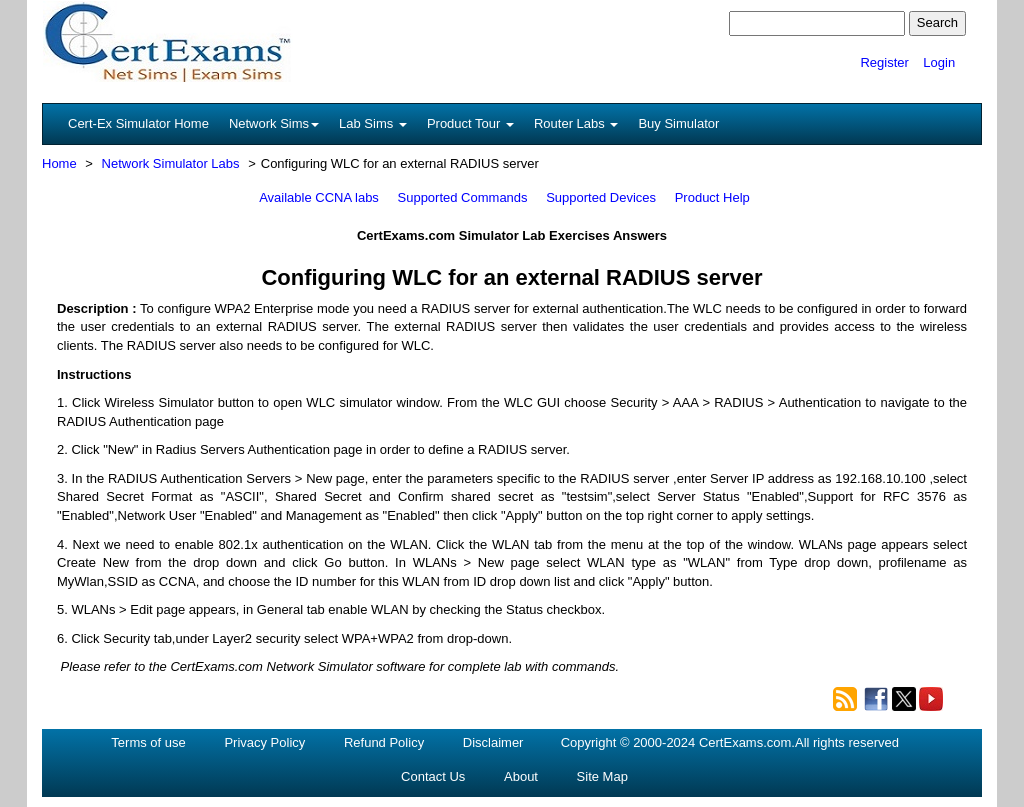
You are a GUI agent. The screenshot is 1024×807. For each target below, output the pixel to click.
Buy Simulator (678, 123)
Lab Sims (373, 123)
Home (59, 163)
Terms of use (148, 742)
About (521, 776)
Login (939, 62)
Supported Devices (601, 197)
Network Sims (274, 123)
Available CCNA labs (319, 197)
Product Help (712, 197)
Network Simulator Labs (171, 163)
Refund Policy (384, 742)
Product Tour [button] (470, 123)
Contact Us (433, 776)
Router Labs (576, 123)
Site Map (602, 776)
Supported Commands (463, 197)
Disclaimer (493, 742)
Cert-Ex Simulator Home (138, 123)
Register (884, 62)
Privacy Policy (264, 742)
